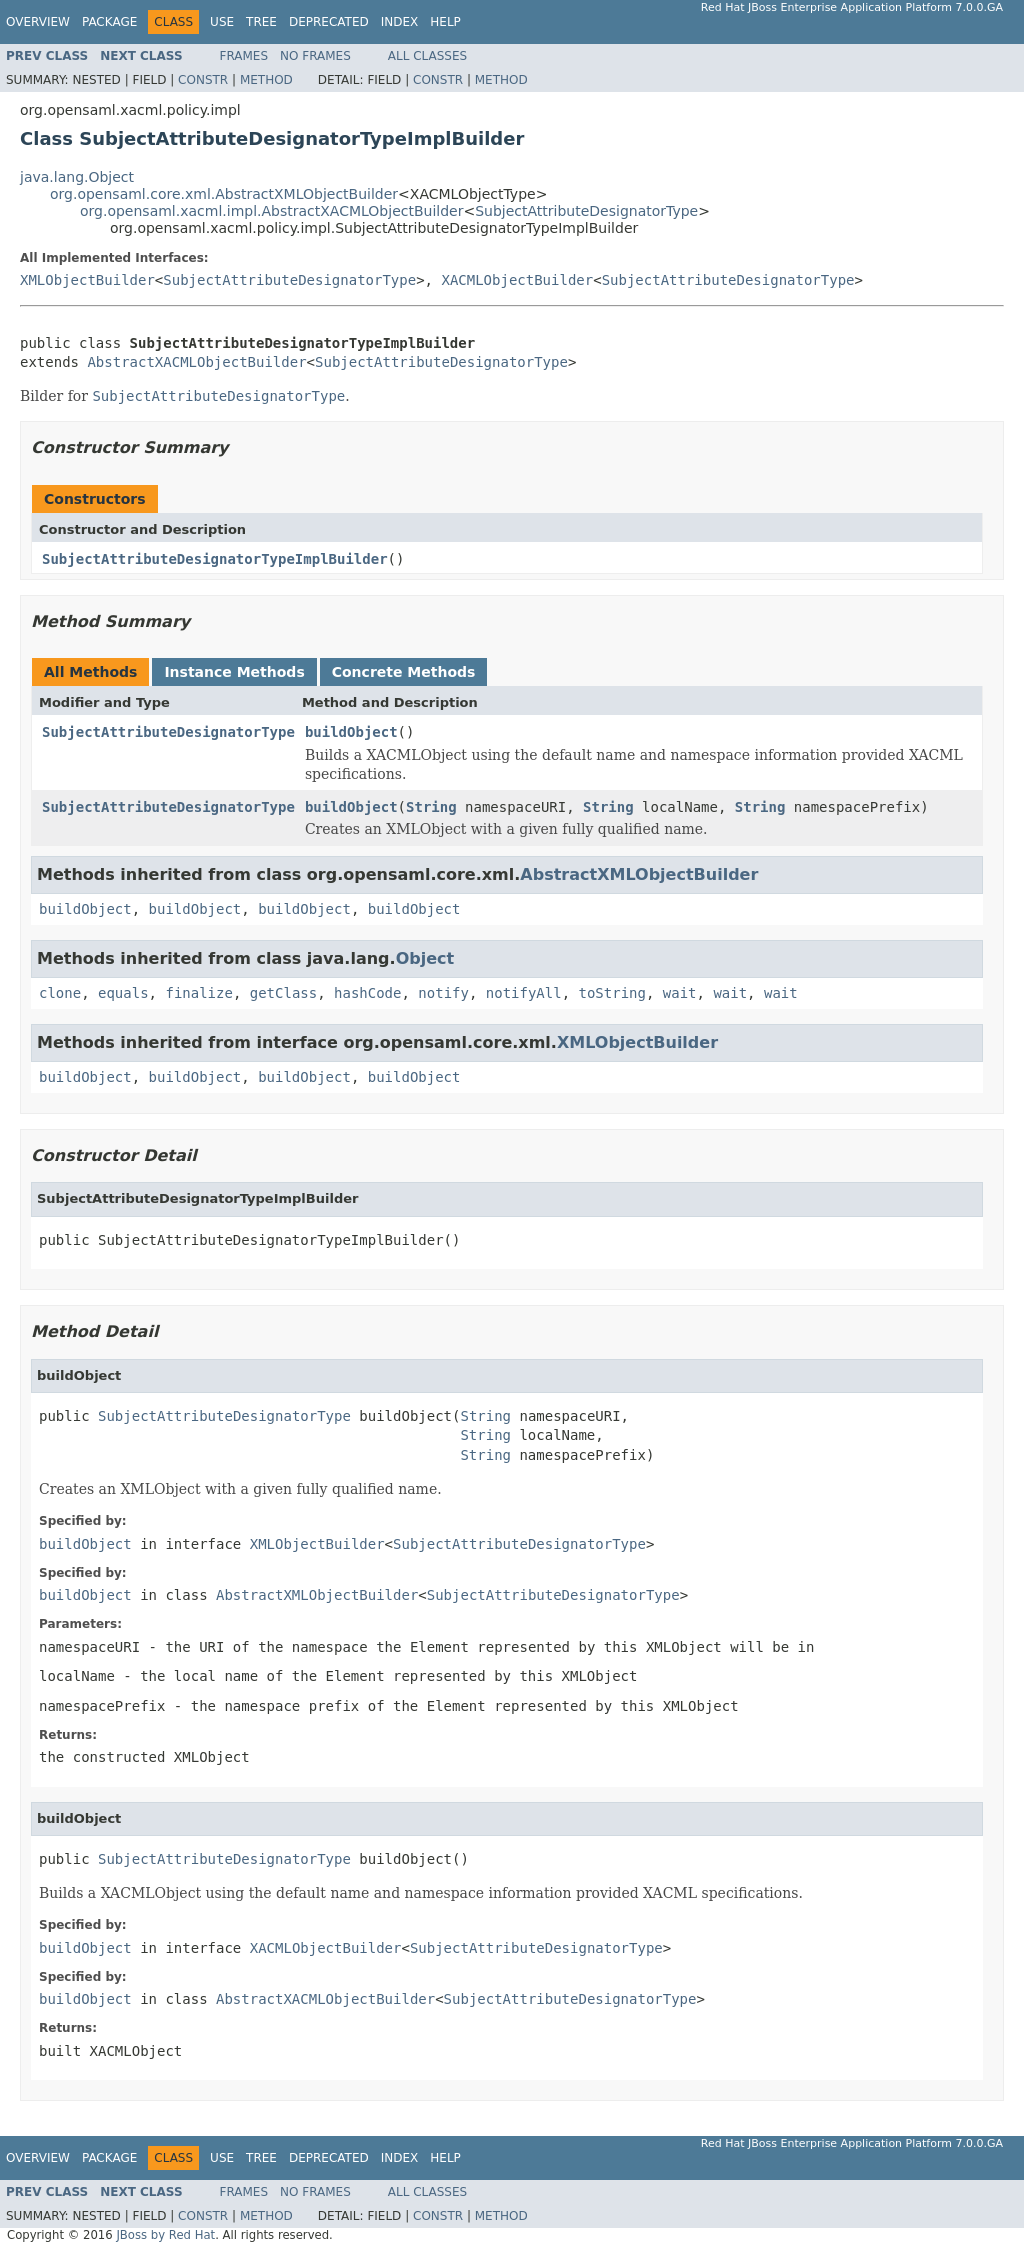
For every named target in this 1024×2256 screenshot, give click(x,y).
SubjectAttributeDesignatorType (586, 211)
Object (425, 958)
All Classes (427, 56)
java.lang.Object (77, 177)
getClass (283, 993)
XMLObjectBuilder (87, 280)
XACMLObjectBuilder (517, 280)
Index (400, 22)
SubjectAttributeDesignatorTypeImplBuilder (215, 559)
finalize (198, 993)
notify (443, 993)
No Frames (315, 56)
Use (222, 22)
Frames (244, 56)
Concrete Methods (404, 672)
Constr (203, 80)
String (431, 807)
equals (123, 993)
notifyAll (524, 993)
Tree (261, 22)
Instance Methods (234, 672)
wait (680, 993)
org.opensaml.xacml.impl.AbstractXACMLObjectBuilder (271, 211)
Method (266, 80)
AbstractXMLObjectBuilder (639, 874)
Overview (38, 22)
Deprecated (329, 22)
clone (60, 993)
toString (612, 993)
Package (109, 22)
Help (445, 22)
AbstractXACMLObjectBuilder (196, 362)
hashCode (367, 993)
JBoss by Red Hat (165, 2235)
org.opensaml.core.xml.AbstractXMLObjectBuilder (224, 194)
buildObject (351, 732)
